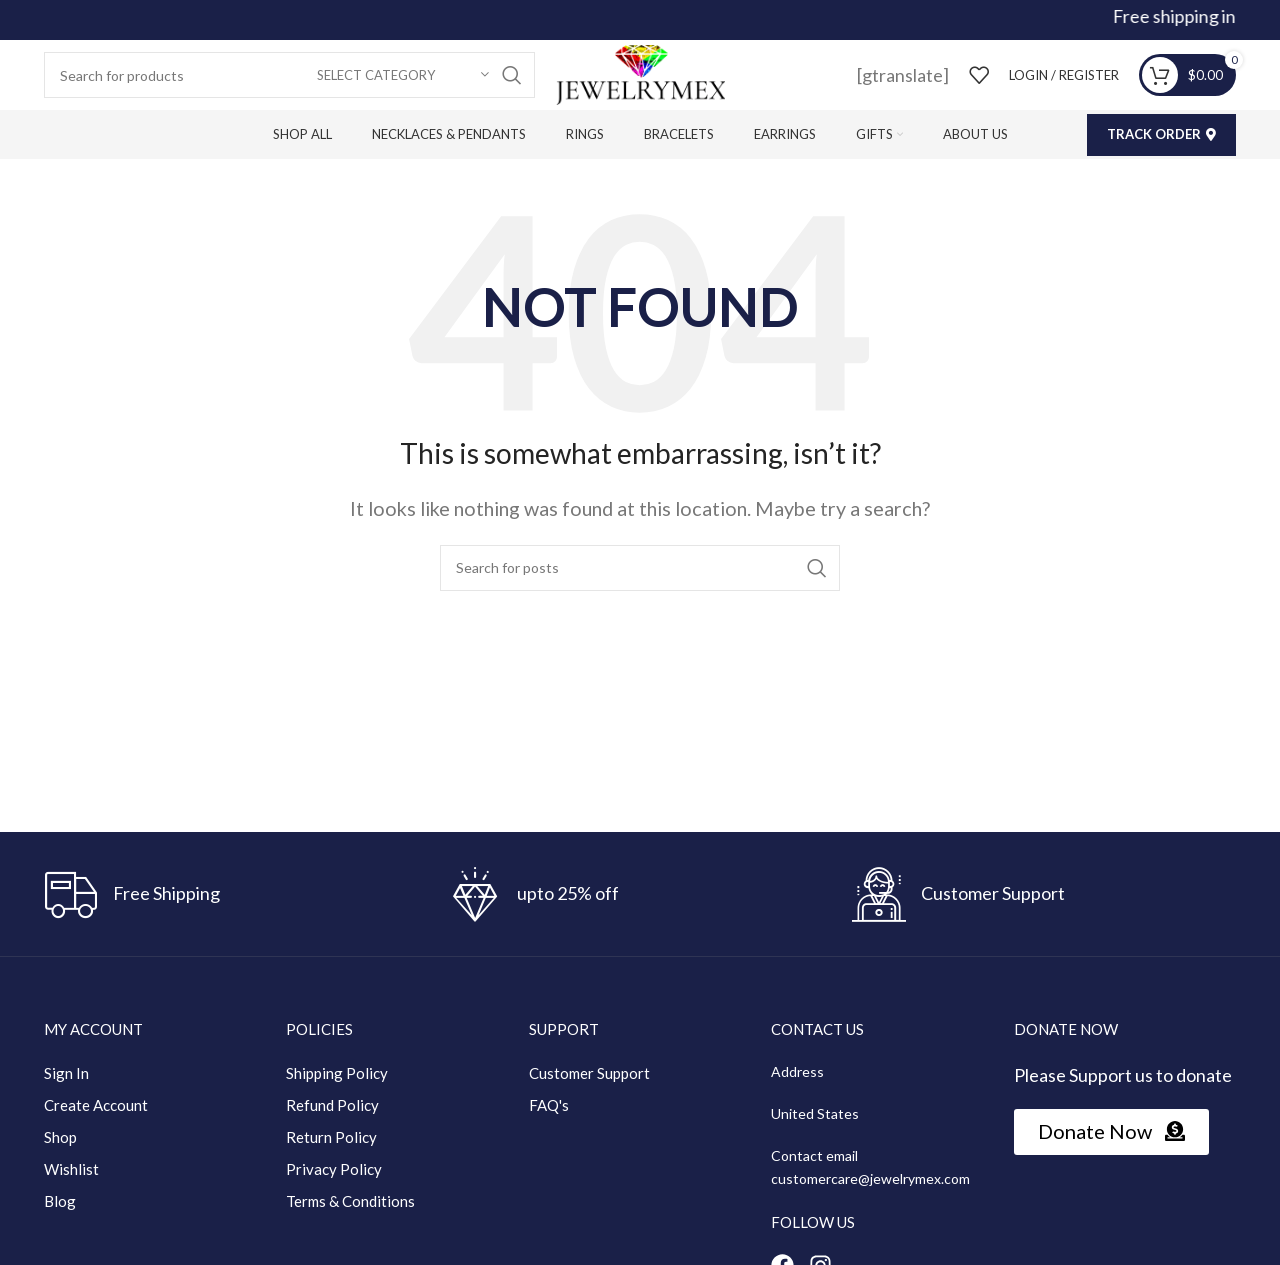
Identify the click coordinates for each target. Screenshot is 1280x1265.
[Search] (289, 75)
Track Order (1161, 134)
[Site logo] (640, 73)
